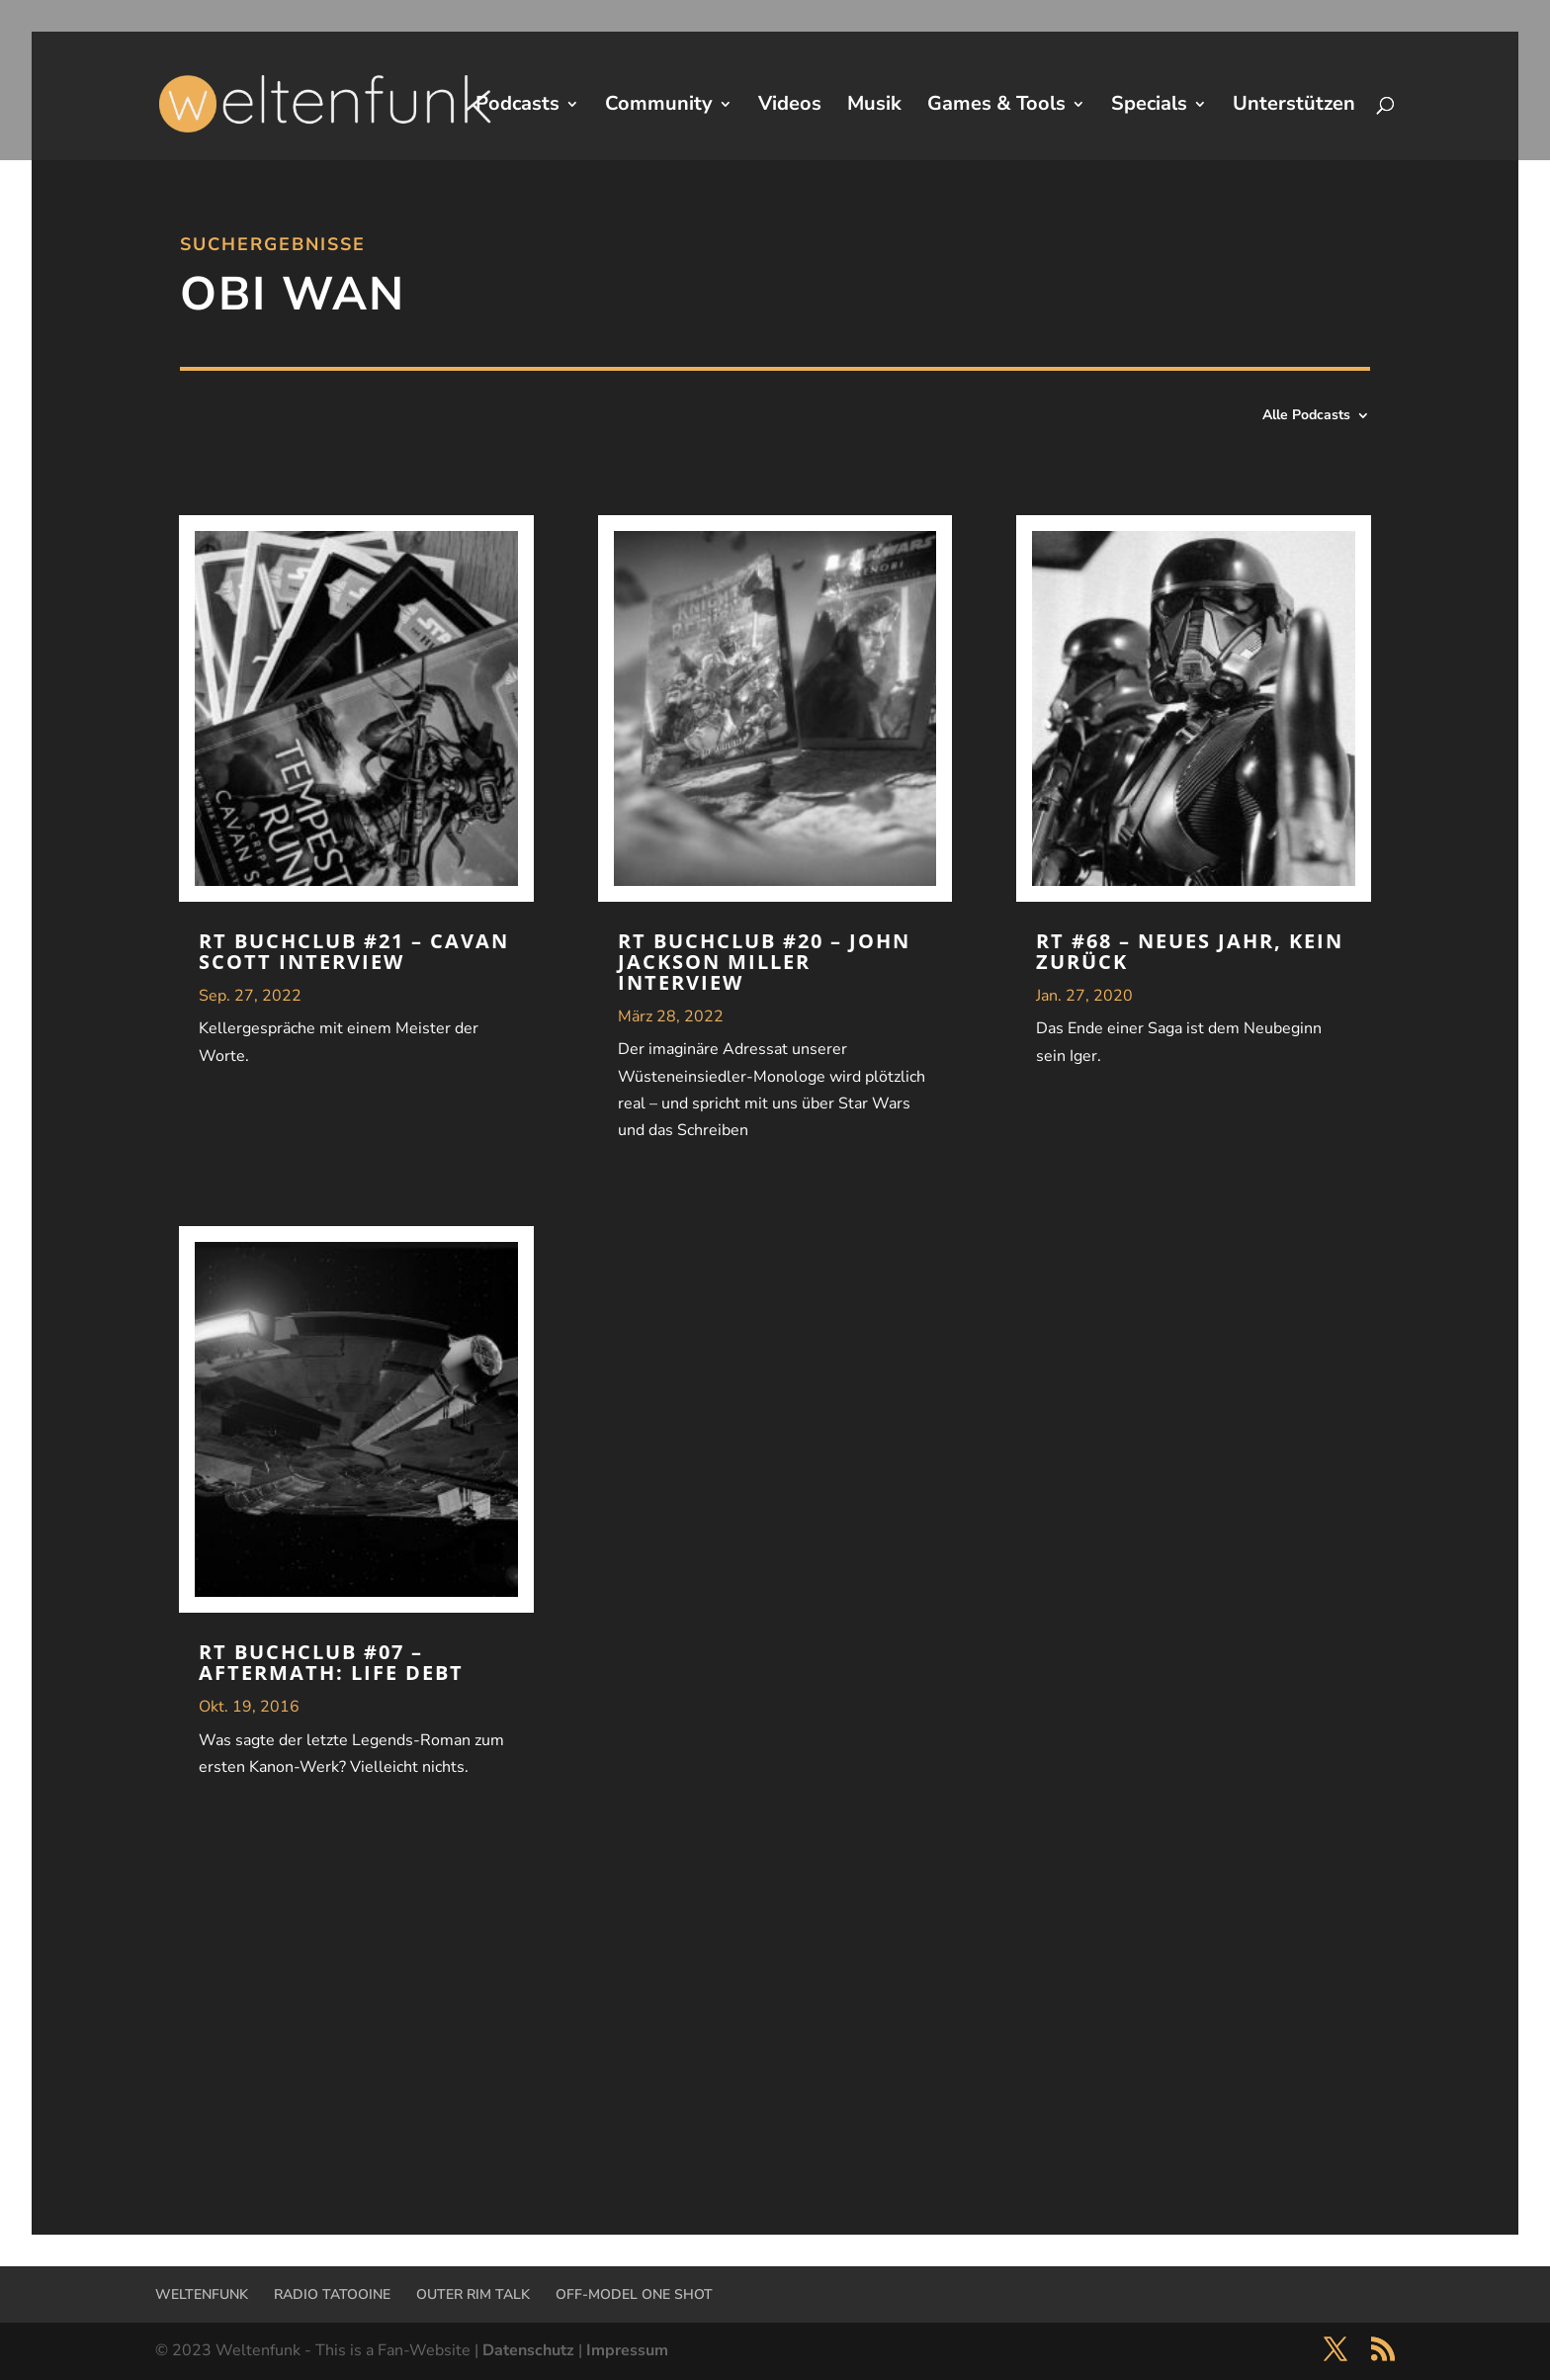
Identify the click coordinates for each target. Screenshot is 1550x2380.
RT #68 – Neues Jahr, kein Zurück (1189, 951)
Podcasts (517, 107)
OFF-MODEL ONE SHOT (634, 2294)
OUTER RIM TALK (473, 2294)
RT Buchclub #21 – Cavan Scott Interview (354, 951)
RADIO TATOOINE (332, 2294)
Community (659, 107)
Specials (1149, 107)
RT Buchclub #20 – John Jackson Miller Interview (764, 961)
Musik (874, 107)
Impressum (627, 2350)
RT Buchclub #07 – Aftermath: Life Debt (331, 1662)
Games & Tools (996, 107)
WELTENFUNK (201, 2294)
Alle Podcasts (1306, 416)
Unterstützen (1294, 107)
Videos (789, 107)
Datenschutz (528, 2350)
